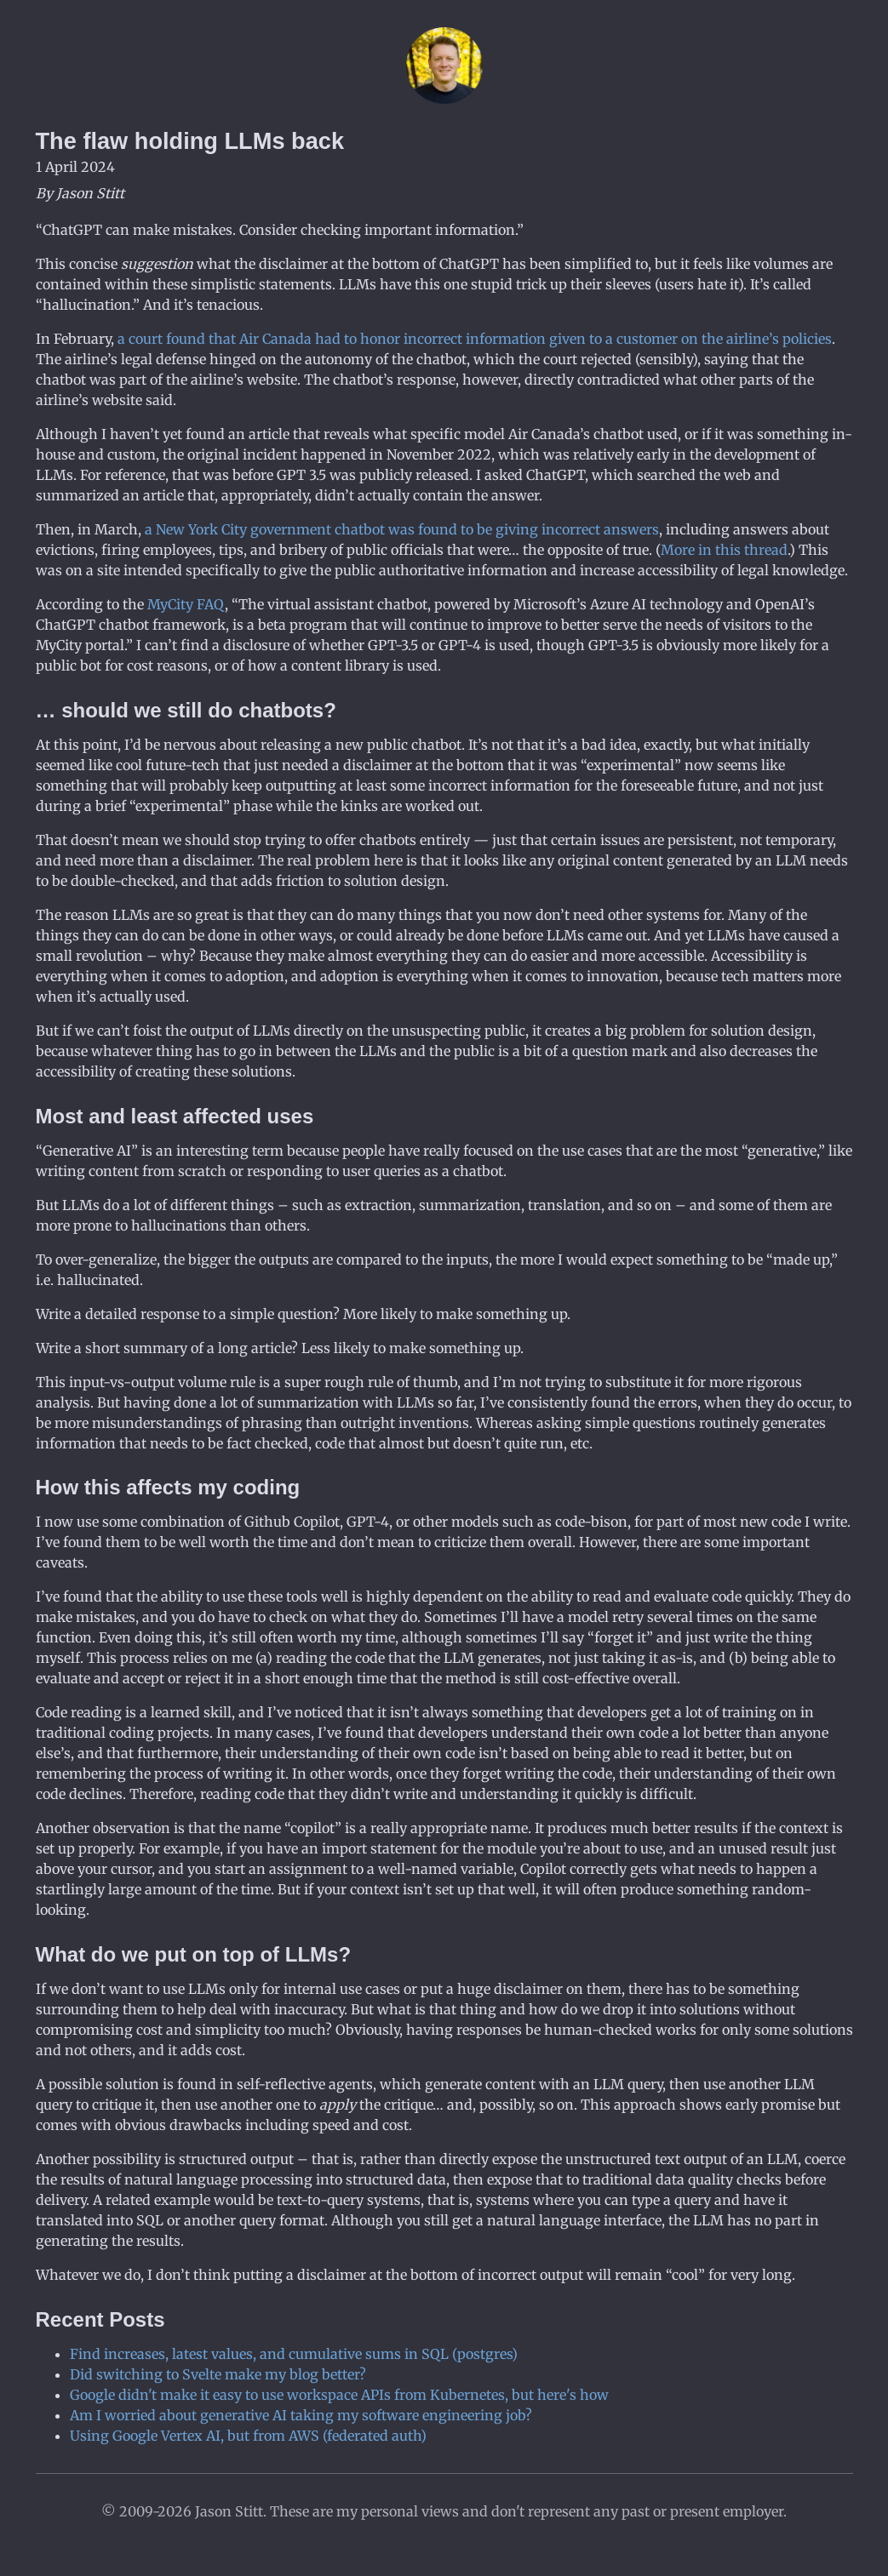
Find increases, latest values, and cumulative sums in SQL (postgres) (294, 2353)
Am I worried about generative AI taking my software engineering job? (301, 2415)
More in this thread (724, 549)
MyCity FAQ (186, 604)
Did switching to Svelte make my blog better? (218, 2374)
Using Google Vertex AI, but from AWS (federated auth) (248, 2435)
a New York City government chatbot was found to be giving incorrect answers (402, 529)
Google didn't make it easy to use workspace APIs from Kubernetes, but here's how (339, 2394)
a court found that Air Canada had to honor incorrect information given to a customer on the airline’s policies (474, 338)
